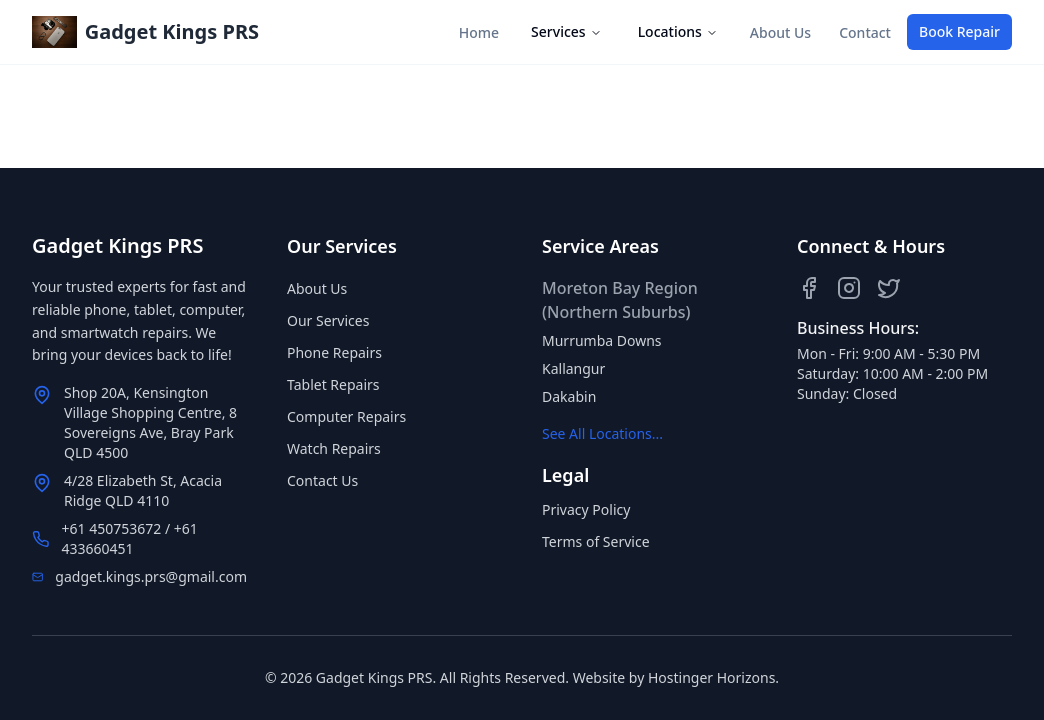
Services (566, 31)
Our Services (328, 320)
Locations (678, 31)
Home (479, 32)
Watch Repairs (334, 448)
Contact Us (322, 480)
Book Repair (959, 31)
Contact (865, 32)
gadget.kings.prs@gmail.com (151, 576)
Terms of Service (596, 541)
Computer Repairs (346, 416)
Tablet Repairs (333, 384)
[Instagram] (849, 288)
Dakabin (569, 396)
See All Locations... (602, 433)
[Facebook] (809, 288)
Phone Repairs (334, 352)
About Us (780, 32)
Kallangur (573, 368)
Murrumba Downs (602, 340)
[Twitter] (889, 288)
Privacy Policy (586, 509)
